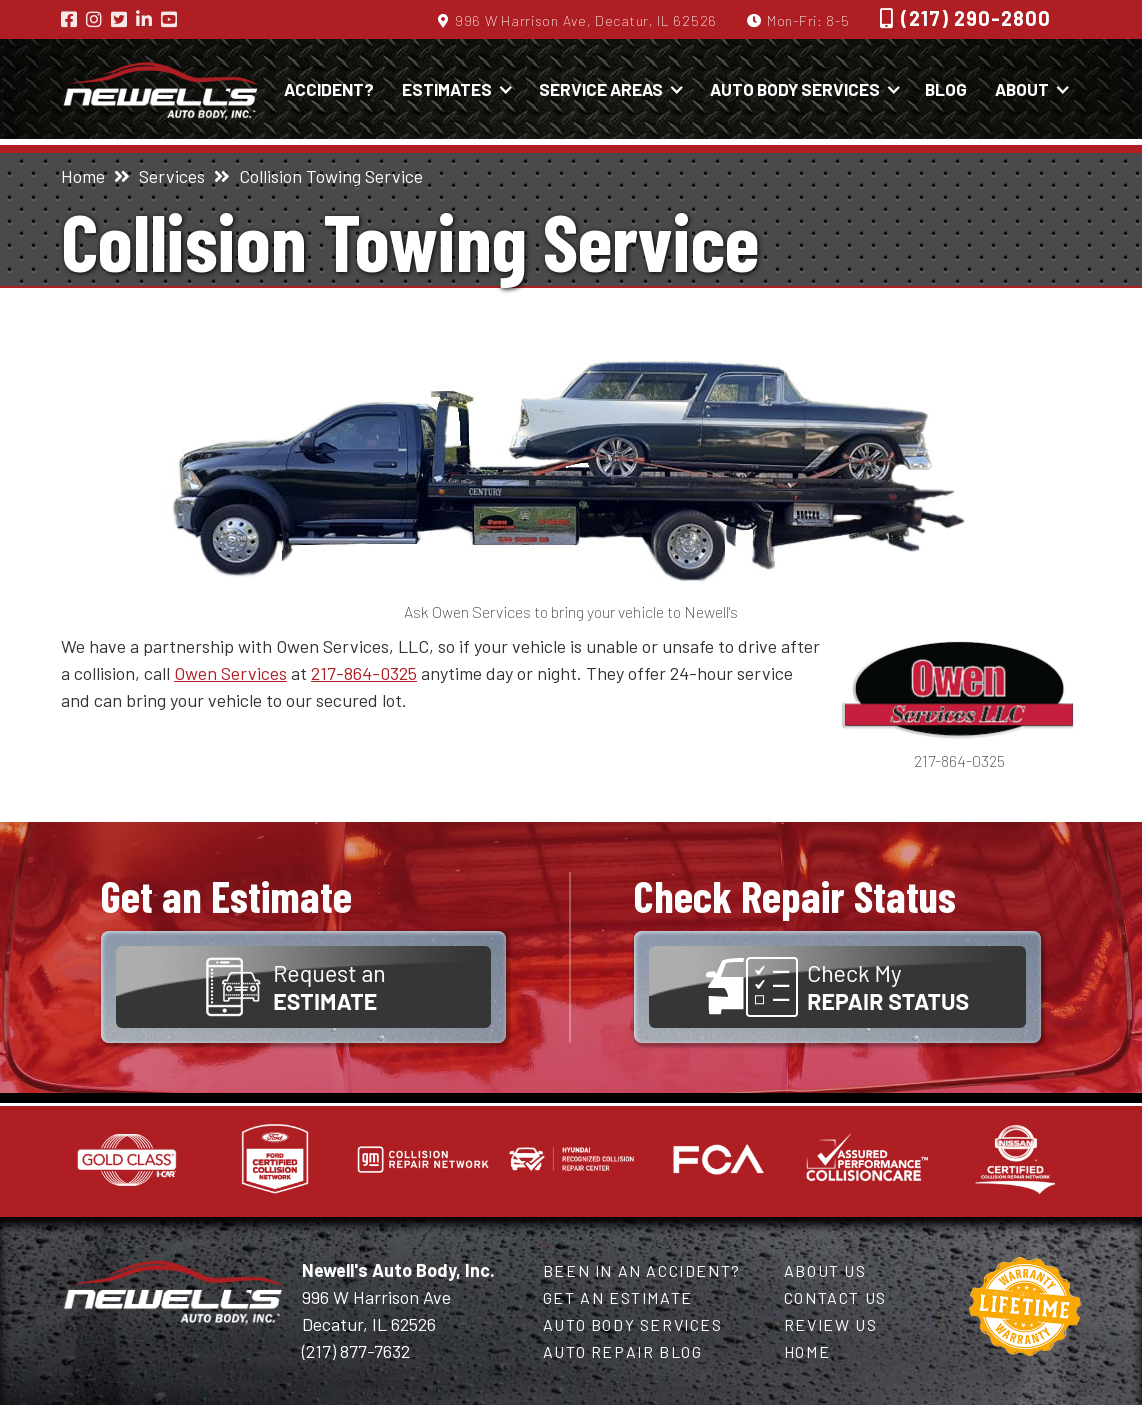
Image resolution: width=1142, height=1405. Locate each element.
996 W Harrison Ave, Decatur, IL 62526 (586, 20)
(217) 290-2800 (976, 18)
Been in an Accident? (642, 1270)
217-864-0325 (364, 673)
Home (83, 176)
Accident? (329, 89)
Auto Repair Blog (623, 1351)
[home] (161, 89)
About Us (825, 1270)
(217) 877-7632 (356, 1351)
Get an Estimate (618, 1297)
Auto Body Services (633, 1324)
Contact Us (835, 1297)
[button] (455, 89)
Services (172, 176)
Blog (946, 89)
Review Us (830, 1324)
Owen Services (230, 673)
